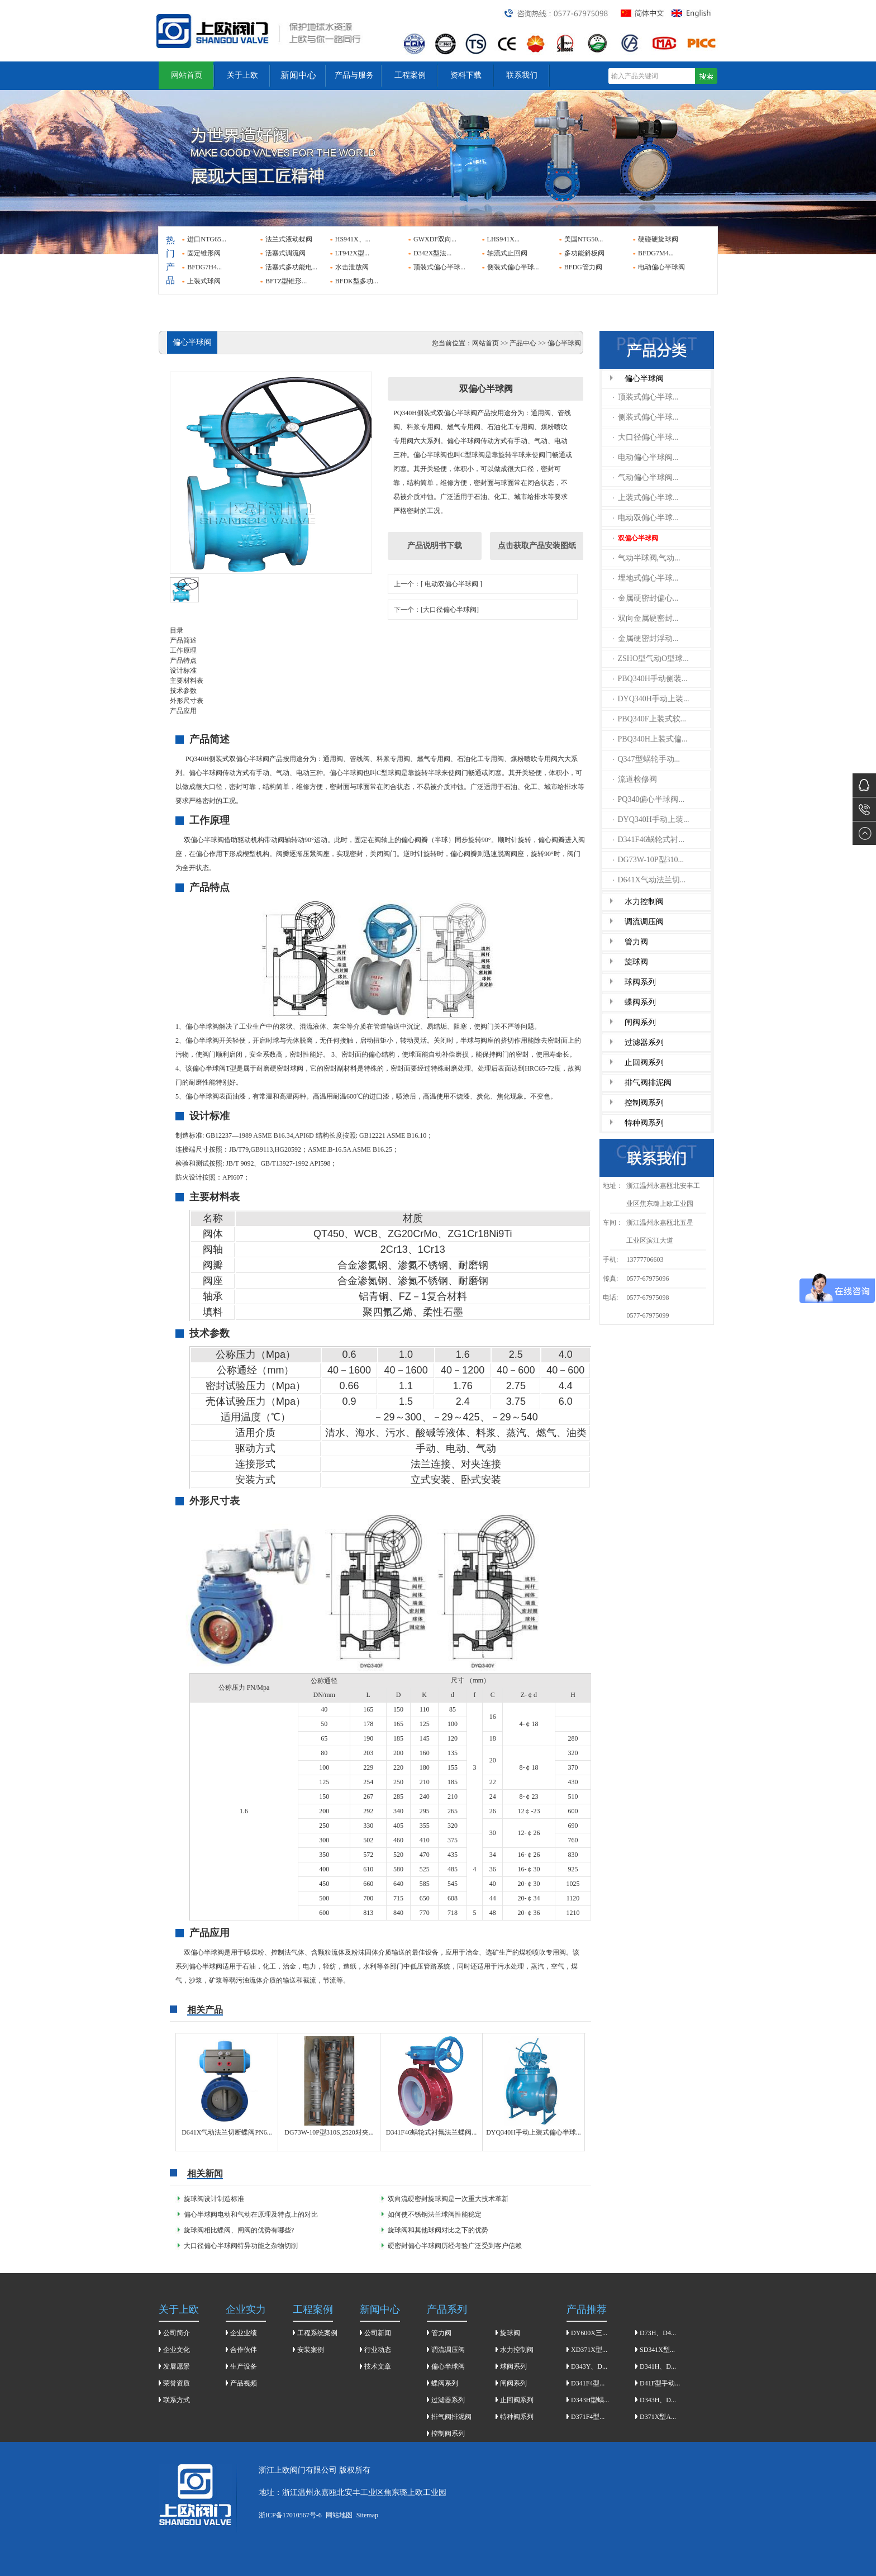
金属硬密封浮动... (646, 638)
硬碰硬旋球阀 (658, 239)
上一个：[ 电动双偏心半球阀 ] (438, 584)
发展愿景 (176, 2366)
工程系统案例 (317, 2333)
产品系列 (447, 2309)
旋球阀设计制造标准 (214, 2199)
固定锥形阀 (204, 253)
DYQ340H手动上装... (651, 699)
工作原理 (183, 650)
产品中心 (523, 343)
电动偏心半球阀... (646, 457)
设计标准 (183, 670)
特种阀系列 (644, 1123)
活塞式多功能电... (291, 267)
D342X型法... (432, 253)
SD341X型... (657, 2350)
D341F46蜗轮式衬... (648, 839)
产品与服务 (354, 75)
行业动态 (377, 2350)
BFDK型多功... (356, 281)
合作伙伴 (243, 2350)
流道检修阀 (635, 779)
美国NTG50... (583, 239)
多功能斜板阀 (584, 253)
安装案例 (310, 2350)
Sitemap (367, 2515)
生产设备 (243, 2366)
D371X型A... (658, 2417)
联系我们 (521, 75)
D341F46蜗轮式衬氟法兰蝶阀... (431, 2132)
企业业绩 (243, 2333)
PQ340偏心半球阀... (648, 799)
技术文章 (377, 2366)
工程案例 (410, 75)
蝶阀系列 (640, 1002)
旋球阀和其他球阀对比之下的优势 (438, 2230)
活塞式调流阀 (285, 253)
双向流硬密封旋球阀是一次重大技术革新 (448, 2199)
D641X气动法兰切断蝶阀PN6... (227, 2132)
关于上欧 (242, 75)
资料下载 (466, 75)
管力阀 (636, 942)
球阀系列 (640, 982)
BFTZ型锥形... (286, 281)
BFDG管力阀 (583, 267)
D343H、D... (658, 2400)
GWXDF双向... (434, 239)
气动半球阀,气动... (646, 558)
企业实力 (246, 2309)
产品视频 (243, 2383)
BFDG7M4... (656, 253)
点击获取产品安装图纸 (537, 545)
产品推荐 (586, 2309)
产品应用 (183, 711)
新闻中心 (298, 75)
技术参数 (183, 691)
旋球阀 (636, 962)
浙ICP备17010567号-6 (290, 2515)
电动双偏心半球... (646, 518)
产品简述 (183, 640)
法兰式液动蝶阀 (288, 239)
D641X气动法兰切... (649, 880)
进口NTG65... (206, 239)
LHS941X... (503, 239)
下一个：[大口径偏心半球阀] (436, 610)
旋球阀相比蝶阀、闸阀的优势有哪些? (239, 2230)
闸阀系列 (640, 1022)
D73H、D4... (658, 2333)
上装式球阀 (204, 281)
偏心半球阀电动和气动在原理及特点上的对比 (251, 2214)
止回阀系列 (644, 1062)
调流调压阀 (644, 922)
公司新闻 (377, 2333)
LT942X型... (352, 253)
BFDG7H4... (204, 267)
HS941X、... (352, 239)
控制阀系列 (644, 1103)
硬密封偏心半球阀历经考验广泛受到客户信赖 (455, 2246)
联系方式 (176, 2400)
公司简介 (176, 2333)
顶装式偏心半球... (439, 267)
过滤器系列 (644, 1042)
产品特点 (183, 660)
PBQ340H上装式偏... (650, 739)
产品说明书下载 (434, 545)
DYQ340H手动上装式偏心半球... (533, 2132)
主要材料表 (186, 681)
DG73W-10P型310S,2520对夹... (328, 2132)
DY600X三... (589, 2333)
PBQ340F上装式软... (650, 719)
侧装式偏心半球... (513, 267)
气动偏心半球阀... (646, 477)
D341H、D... (658, 2366)
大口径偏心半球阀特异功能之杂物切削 (241, 2246)
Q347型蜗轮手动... (646, 759)
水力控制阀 (644, 901)
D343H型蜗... (590, 2400)
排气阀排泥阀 (648, 1082)
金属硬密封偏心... (646, 598)
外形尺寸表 (186, 701)
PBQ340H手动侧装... (650, 678)
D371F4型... (587, 2417)
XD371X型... (589, 2350)
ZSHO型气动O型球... (651, 658)
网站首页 (186, 75)
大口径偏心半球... (646, 437)
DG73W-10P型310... (648, 860)
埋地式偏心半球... (646, 578)
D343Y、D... (589, 2366)
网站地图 (339, 2515)
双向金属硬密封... (646, 618)
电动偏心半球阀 (661, 267)
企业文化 (176, 2350)
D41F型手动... (660, 2383)
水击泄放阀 (352, 267)
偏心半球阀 (644, 378)
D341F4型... (587, 2383)
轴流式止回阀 (507, 253)
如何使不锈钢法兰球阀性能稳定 (435, 2214)
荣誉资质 (176, 2383)
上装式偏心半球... (646, 497)
